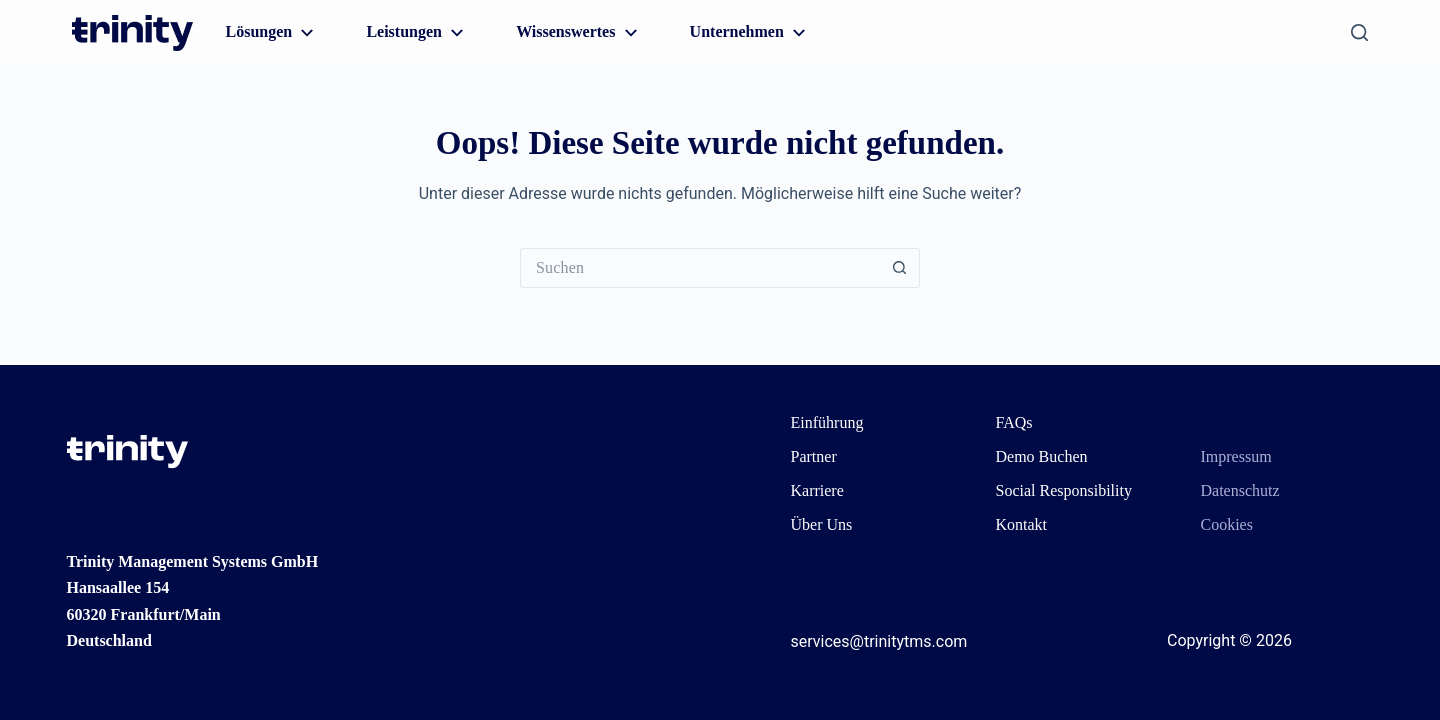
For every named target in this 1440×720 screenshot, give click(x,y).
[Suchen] (1359, 32)
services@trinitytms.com (879, 641)
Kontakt (1022, 524)
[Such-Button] (900, 268)
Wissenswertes (579, 33)
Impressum (1236, 456)
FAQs (1014, 422)
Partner (814, 456)
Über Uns (822, 524)
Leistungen (417, 33)
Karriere (817, 490)
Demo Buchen (1042, 456)
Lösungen (273, 33)
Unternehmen (750, 33)
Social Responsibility (1064, 490)
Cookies (1227, 524)
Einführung (827, 422)
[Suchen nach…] (700, 268)
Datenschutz (1240, 490)
